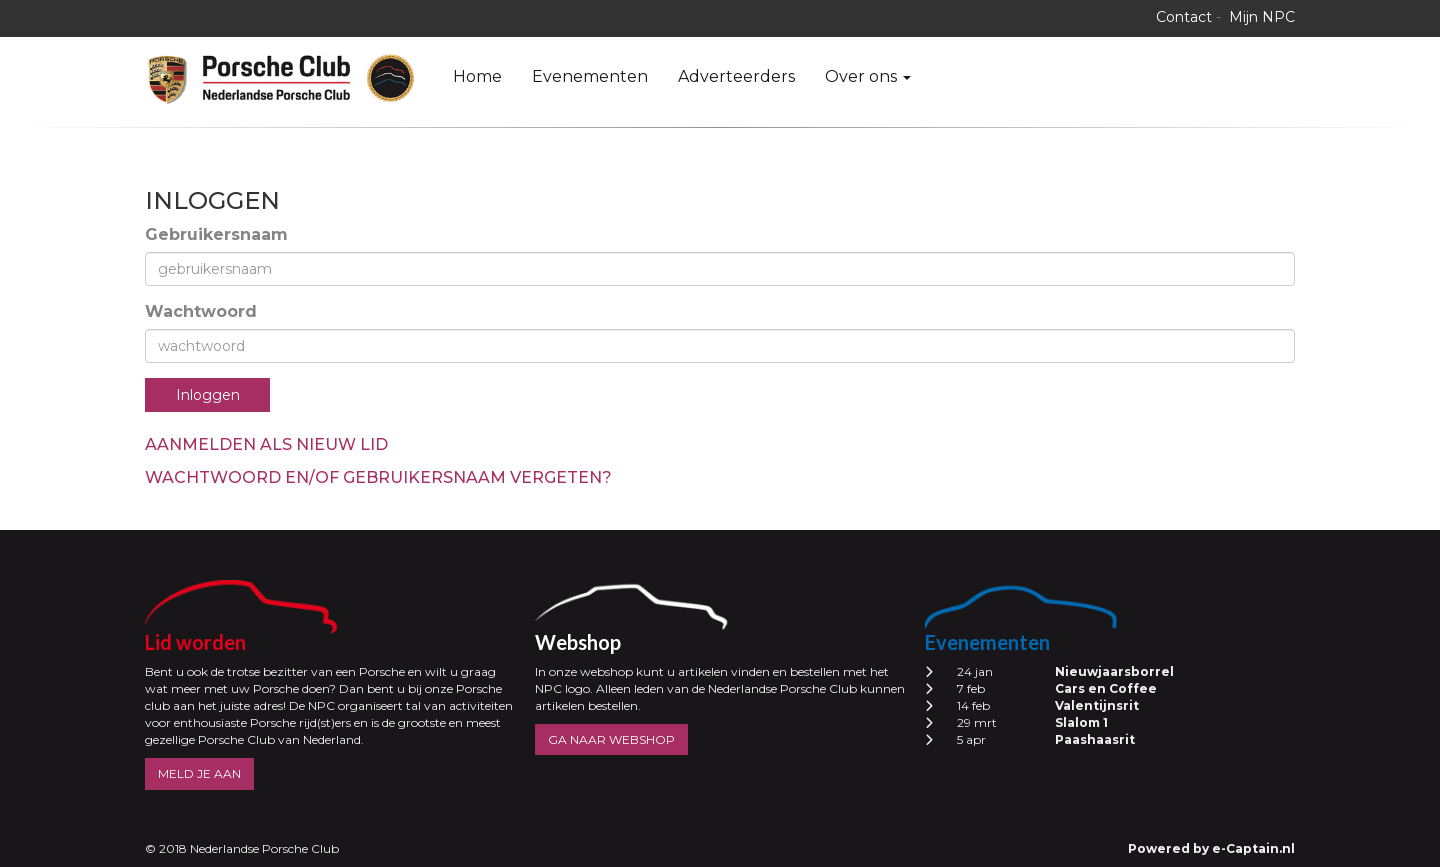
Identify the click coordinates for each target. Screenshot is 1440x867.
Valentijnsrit (1097, 705)
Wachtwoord (201, 311)
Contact (1184, 17)
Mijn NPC (1262, 17)
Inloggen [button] (208, 395)
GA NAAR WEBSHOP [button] (611, 739)
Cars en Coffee (1106, 688)
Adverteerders (736, 76)
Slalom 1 (1081, 722)
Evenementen (590, 76)
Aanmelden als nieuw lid (266, 444)
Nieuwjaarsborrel (1114, 671)
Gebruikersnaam (216, 234)
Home (477, 76)
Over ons (868, 76)
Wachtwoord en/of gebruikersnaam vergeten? (378, 477)
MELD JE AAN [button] (199, 773)
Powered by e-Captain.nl (1211, 848)
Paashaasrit (1095, 739)
